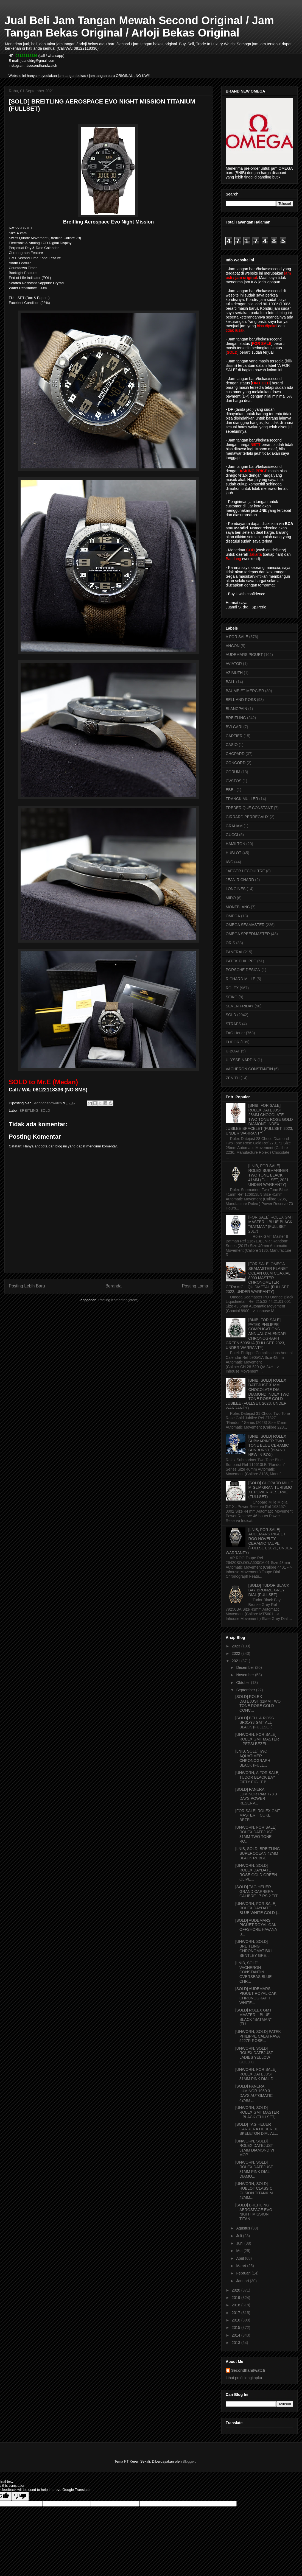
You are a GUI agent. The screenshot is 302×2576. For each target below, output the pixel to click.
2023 (236, 1646)
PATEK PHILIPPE (241, 961)
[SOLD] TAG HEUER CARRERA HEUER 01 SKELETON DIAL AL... (256, 2129)
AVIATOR (234, 663)
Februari (243, 2273)
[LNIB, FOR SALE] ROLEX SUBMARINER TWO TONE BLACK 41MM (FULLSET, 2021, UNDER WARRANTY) (269, 1175)
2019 (236, 2297)
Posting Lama (195, 1286)
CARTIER (234, 736)
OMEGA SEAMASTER (245, 925)
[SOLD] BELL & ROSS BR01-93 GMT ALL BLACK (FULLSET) (254, 1723)
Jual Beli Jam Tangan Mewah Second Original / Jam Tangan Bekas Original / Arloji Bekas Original (139, 26)
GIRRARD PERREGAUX (247, 817)
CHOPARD (235, 753)
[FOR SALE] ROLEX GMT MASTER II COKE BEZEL (257, 1815)
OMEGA (233, 916)
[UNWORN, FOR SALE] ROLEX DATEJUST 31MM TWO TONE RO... (255, 1834)
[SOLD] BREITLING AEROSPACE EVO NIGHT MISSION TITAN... (253, 2212)
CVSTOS (233, 781)
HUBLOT (233, 853)
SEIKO (231, 997)
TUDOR (232, 1042)
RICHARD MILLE (240, 979)
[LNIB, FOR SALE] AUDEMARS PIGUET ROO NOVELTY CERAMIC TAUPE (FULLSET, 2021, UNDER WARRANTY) (259, 1541)
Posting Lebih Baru (27, 1286)
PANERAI (234, 952)
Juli (239, 2236)
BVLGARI (234, 727)
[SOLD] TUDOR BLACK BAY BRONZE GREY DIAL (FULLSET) (268, 1590)
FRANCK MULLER (242, 799)
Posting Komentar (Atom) (118, 1300)
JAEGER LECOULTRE (245, 871)
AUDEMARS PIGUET (244, 654)
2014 (236, 2335)
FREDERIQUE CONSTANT (249, 808)
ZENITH (233, 1078)
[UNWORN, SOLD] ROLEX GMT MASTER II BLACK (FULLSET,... (257, 2112)
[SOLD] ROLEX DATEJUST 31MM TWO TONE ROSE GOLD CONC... (258, 1703)
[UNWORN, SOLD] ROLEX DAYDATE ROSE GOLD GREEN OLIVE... (256, 1872)
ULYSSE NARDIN (241, 1060)
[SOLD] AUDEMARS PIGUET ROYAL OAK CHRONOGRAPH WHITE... (255, 1996)
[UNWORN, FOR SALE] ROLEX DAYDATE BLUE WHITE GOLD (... (257, 1908)
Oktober (243, 1682)
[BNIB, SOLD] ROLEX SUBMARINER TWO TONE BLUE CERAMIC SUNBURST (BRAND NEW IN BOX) (268, 1445)
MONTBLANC (238, 907)
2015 (236, 2327)
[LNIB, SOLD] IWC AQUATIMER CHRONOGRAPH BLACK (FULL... (252, 1758)
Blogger (189, 2461)
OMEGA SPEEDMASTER (248, 934)
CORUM (233, 772)
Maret (241, 2266)
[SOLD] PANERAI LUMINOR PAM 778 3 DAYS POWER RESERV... (256, 1796)
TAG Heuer (235, 1033)
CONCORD (235, 763)
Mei (239, 2250)
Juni (240, 2243)
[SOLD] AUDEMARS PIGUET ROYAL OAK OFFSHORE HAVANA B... (256, 1927)
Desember (245, 1667)
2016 (236, 2320)
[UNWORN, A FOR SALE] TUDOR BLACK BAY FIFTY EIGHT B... (257, 1777)
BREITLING (28, 1110)
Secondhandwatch (248, 2370)
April (240, 2258)
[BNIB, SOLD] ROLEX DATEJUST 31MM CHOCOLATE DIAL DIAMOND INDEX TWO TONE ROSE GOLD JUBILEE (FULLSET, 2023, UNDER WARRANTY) (257, 1394)
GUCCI (232, 834)
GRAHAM (234, 826)
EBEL (231, 789)
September (246, 1690)
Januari (243, 2281)
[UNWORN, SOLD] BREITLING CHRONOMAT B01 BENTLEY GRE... (253, 1948)
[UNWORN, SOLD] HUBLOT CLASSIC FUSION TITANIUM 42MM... (254, 2190)
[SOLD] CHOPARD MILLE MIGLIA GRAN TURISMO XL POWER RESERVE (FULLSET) (270, 1490)
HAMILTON (235, 844)
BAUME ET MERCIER (245, 691)
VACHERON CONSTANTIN (249, 1069)
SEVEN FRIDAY (240, 1006)
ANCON (233, 646)
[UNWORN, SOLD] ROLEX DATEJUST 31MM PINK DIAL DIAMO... (254, 2169)
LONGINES (235, 889)
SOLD (45, 1110)
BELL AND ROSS (241, 699)
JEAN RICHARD (240, 880)
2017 (236, 2312)
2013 (236, 2342)
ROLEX (232, 988)
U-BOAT (233, 1051)
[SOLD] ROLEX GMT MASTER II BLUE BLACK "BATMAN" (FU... (253, 2017)
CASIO (232, 744)
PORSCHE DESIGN (243, 970)
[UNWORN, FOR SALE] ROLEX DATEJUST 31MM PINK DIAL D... (256, 2074)
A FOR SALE (237, 637)
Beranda (113, 1286)
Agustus (243, 2228)
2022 (236, 1653)
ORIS (230, 943)
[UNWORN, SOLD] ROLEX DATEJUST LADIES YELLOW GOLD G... (254, 2055)
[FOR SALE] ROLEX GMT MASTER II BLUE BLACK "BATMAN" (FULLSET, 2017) (270, 1224)
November (245, 1675)
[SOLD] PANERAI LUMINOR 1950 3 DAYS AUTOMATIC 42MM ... (254, 2093)
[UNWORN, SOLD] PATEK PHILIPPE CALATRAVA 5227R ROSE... (258, 2036)
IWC (229, 862)
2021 (236, 1661)
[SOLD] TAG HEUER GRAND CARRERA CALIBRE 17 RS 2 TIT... (257, 1891)
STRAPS (233, 1024)
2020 (236, 2290)
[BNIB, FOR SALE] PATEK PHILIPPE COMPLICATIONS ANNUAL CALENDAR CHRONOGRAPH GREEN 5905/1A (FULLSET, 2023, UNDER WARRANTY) (256, 1334)
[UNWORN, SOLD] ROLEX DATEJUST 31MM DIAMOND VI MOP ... (254, 2148)
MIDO (231, 898)
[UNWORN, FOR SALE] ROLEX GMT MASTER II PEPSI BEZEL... (257, 1739)
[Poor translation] (20, 2496)
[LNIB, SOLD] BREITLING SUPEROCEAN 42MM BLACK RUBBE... (257, 1853)
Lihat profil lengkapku (244, 2378)
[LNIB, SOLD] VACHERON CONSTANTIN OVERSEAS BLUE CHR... (253, 1972)
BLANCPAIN (236, 708)
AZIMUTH (234, 672)
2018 (236, 2305)
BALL (230, 682)
